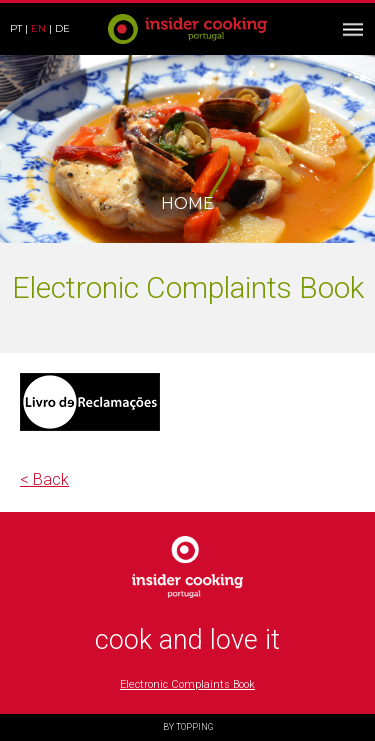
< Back (44, 479)
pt (16, 28)
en (38, 28)
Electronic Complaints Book (187, 684)
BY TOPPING (188, 727)
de (62, 28)
